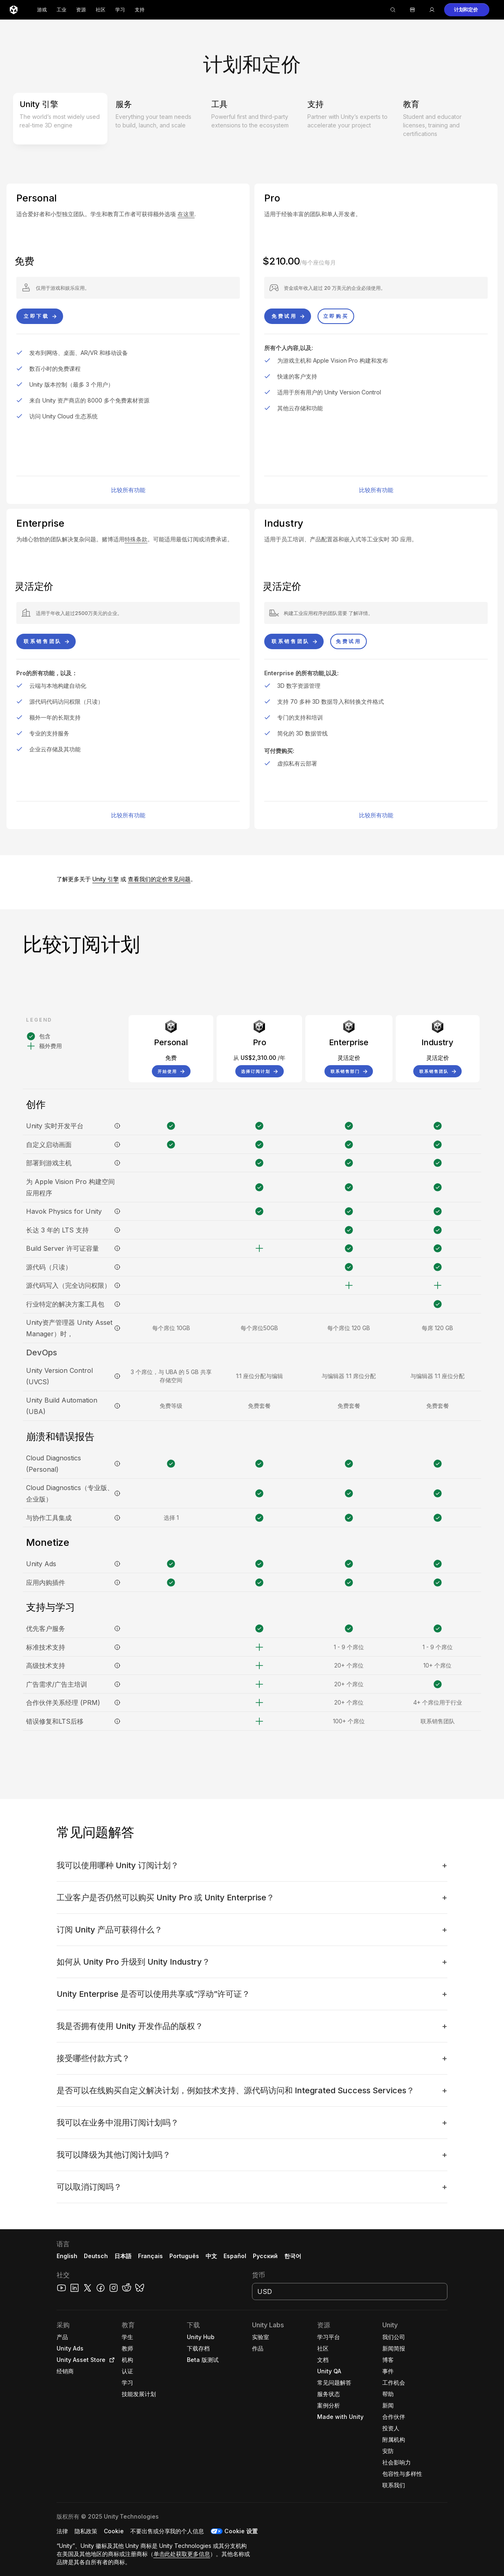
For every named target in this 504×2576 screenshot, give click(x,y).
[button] (466, 9)
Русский (265, 2255)
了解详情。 (360, 613)
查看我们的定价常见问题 (159, 878)
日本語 (122, 2255)
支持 (140, 10)
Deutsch (96, 2255)
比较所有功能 (128, 489)
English (67, 2255)
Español (235, 2255)
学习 (120, 10)
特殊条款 (136, 539)
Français (150, 2255)
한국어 (292, 2255)
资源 (81, 10)
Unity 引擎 (105, 878)
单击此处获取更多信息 (181, 2553)
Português (184, 2255)
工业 (61, 10)
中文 (211, 2255)
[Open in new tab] (110, 2360)
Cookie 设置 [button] (241, 2531)
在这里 (186, 213)
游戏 (42, 10)
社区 (100, 10)
